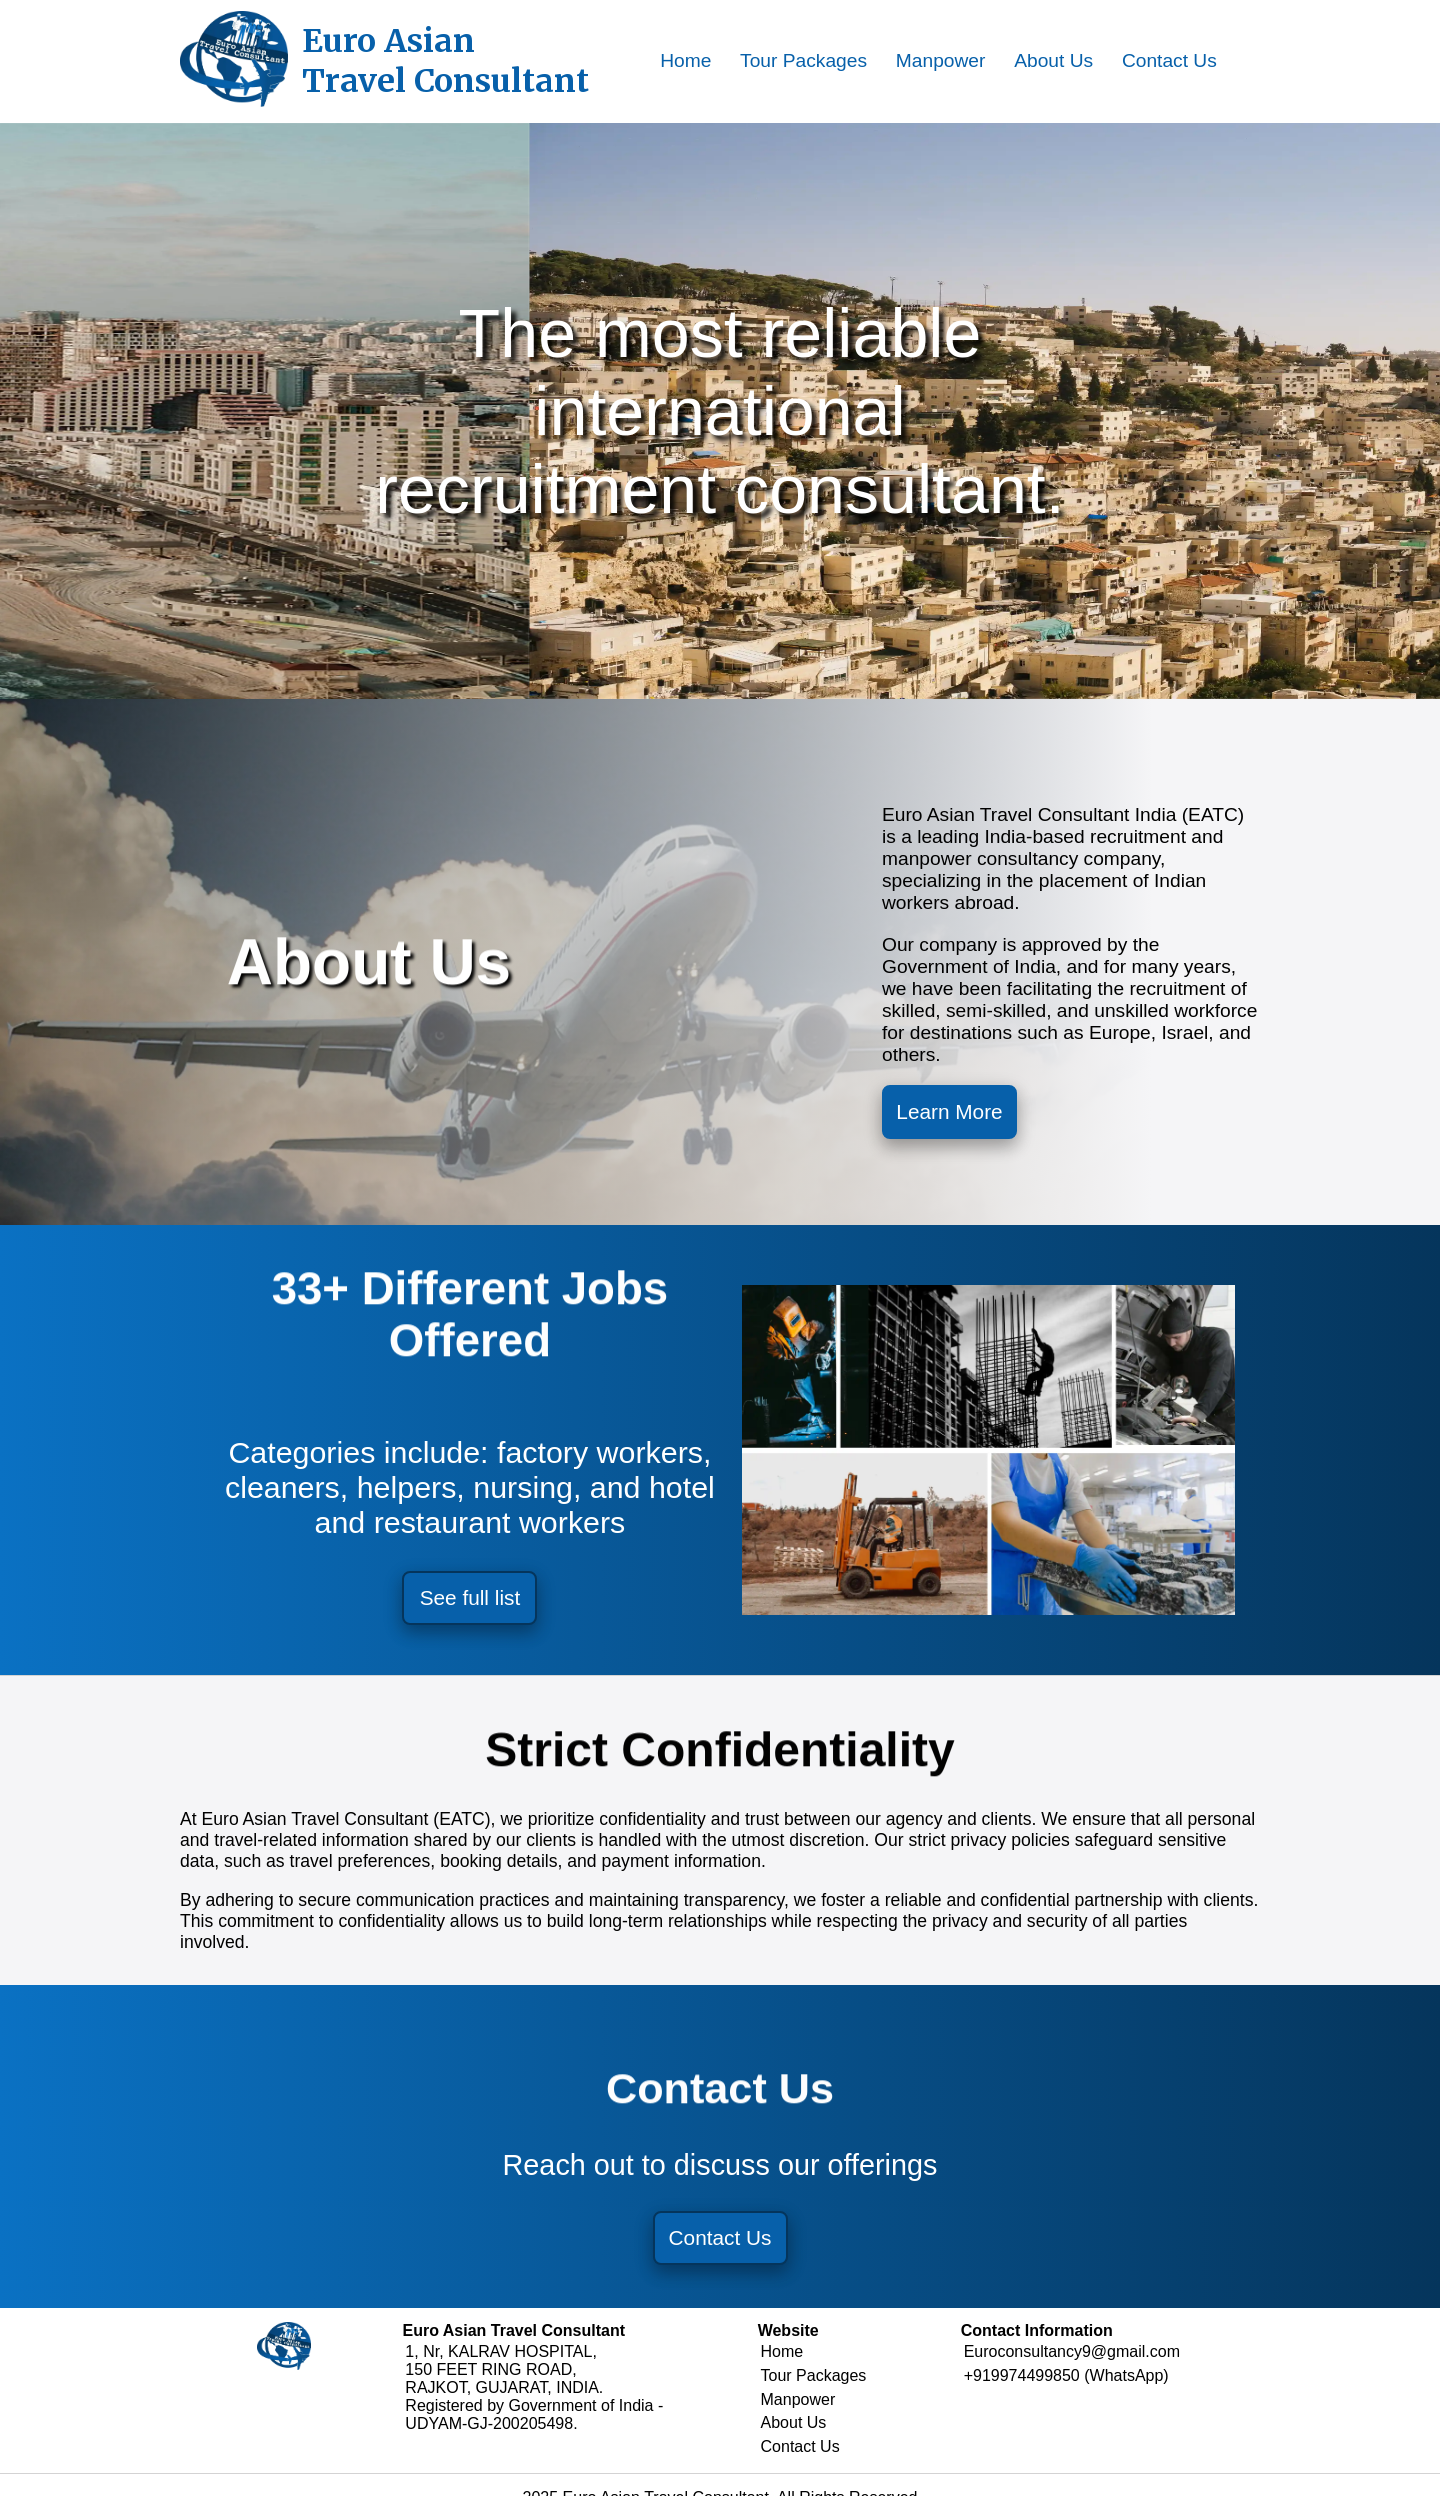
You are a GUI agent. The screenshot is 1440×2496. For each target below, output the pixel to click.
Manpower (941, 60)
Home (685, 60)
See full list (470, 1602)
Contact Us (1169, 60)
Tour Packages (803, 60)
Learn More (954, 1113)
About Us (1053, 60)
